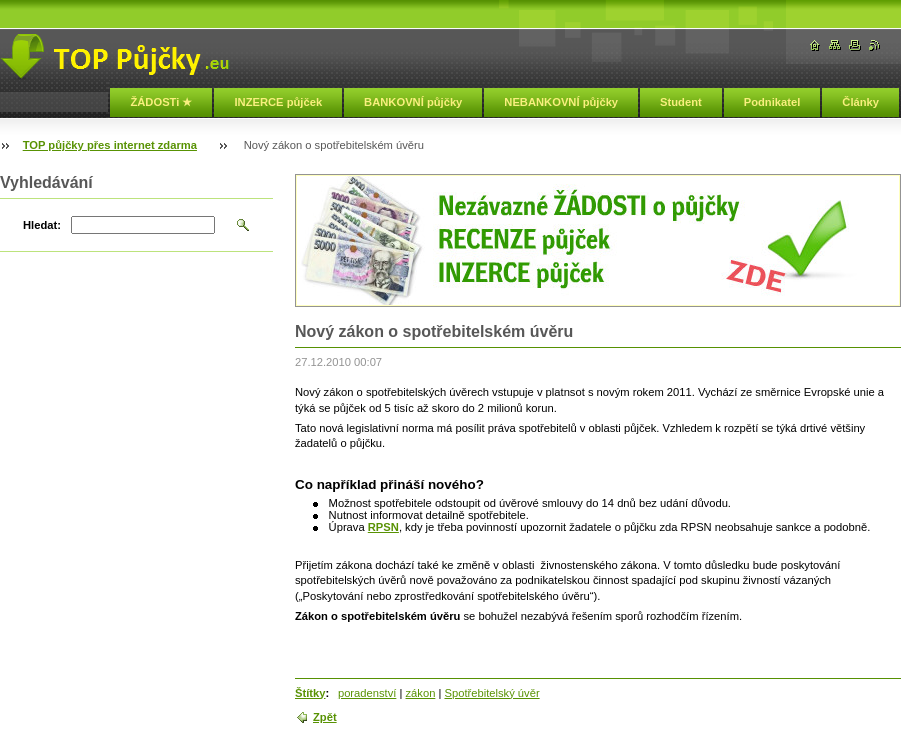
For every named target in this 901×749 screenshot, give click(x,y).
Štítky (310, 693)
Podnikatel (772, 102)
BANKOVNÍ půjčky (413, 102)
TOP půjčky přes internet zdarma (110, 145)
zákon (421, 693)
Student (681, 102)
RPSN (383, 527)
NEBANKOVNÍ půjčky (561, 102)
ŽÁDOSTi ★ (161, 102)
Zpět (325, 717)
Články (860, 102)
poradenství (367, 693)
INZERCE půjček (278, 102)
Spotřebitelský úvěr (491, 693)
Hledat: (42, 225)
